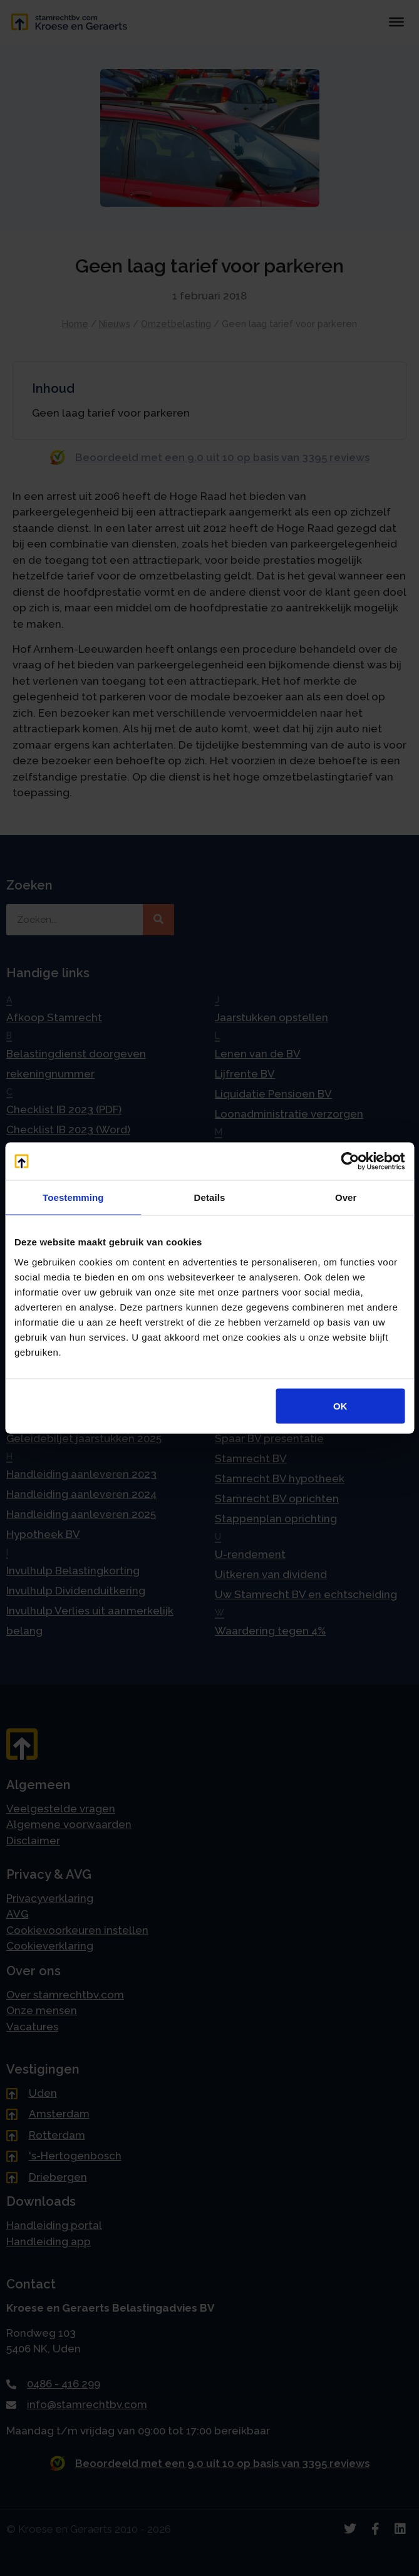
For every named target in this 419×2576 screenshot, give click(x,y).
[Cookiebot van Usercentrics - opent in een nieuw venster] (350, 1161)
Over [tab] (346, 1197)
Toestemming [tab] (73, 1197)
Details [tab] (209, 1197)
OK (340, 1405)
